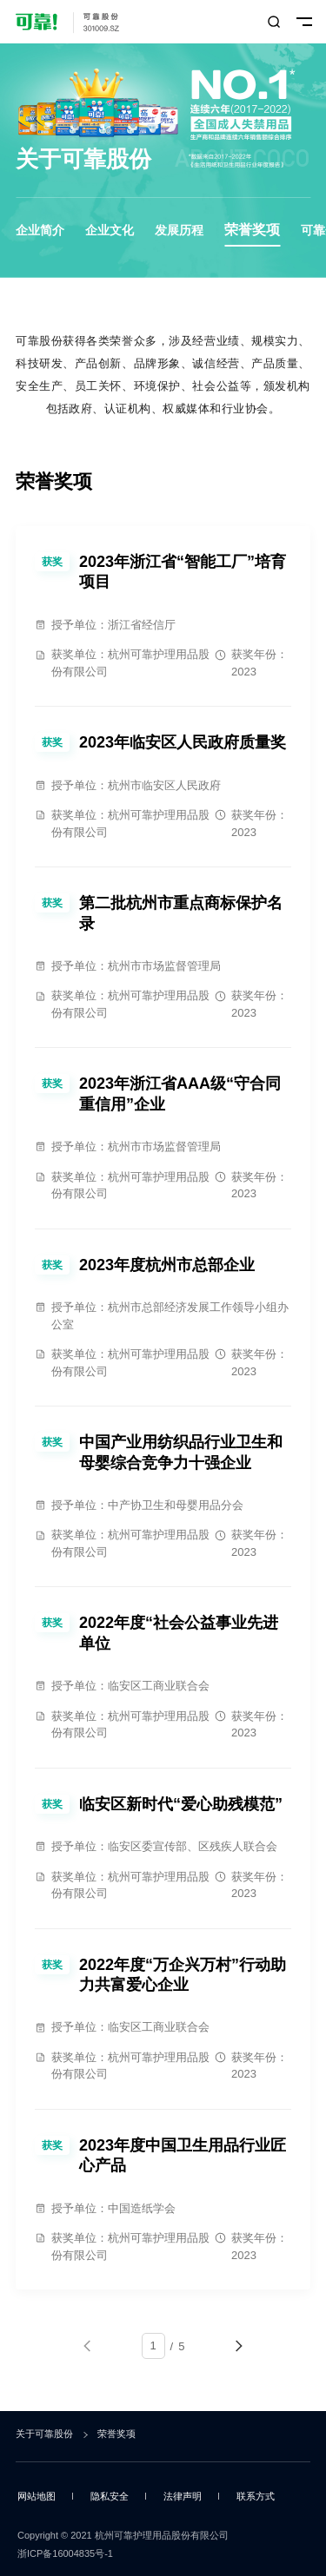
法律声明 (182, 2496)
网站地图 (36, 2496)
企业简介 (40, 230)
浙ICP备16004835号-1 (65, 2554)
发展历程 (179, 230)
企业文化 (109, 230)
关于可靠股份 (44, 2433)
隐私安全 (109, 2496)
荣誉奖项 (252, 229)
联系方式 (255, 2496)
